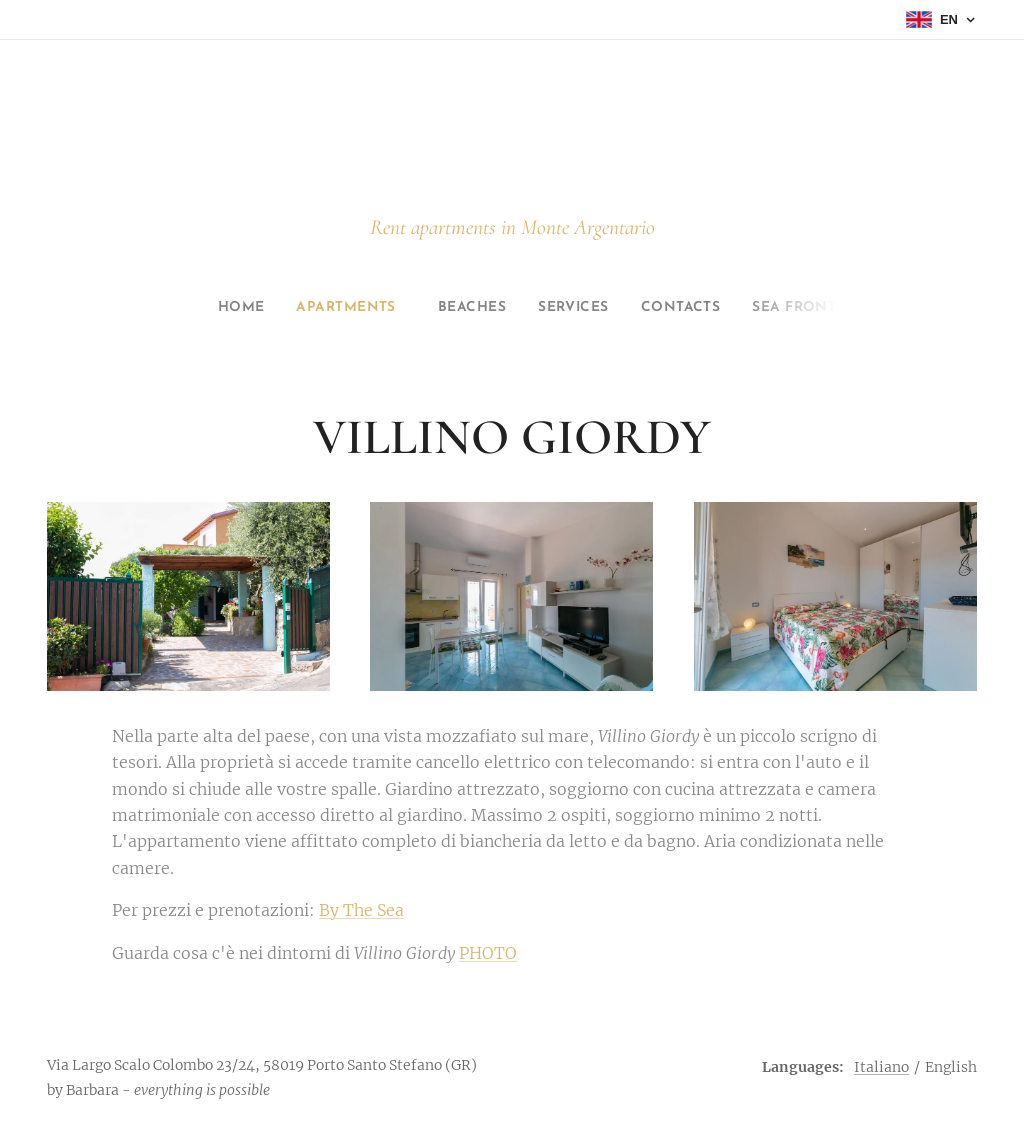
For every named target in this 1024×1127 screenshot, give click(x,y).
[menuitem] (217, 308)
